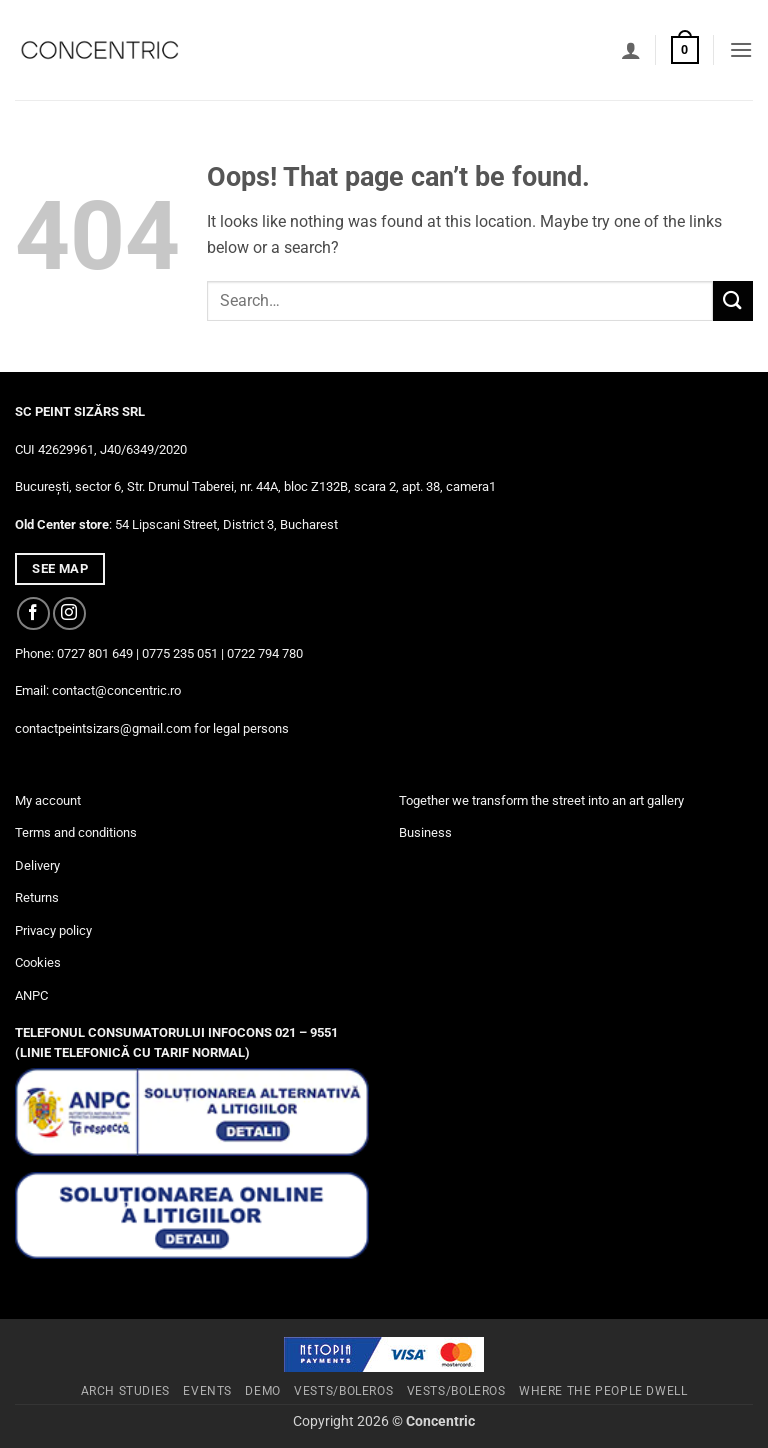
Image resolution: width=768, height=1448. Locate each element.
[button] (685, 50)
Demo (262, 1391)
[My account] (631, 50)
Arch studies (125, 1391)
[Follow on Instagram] (69, 613)
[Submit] (733, 300)
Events (207, 1391)
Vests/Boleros (343, 1391)
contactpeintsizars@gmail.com (103, 728)
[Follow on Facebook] (33, 613)
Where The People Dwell (603, 1391)
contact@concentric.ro (116, 690)
